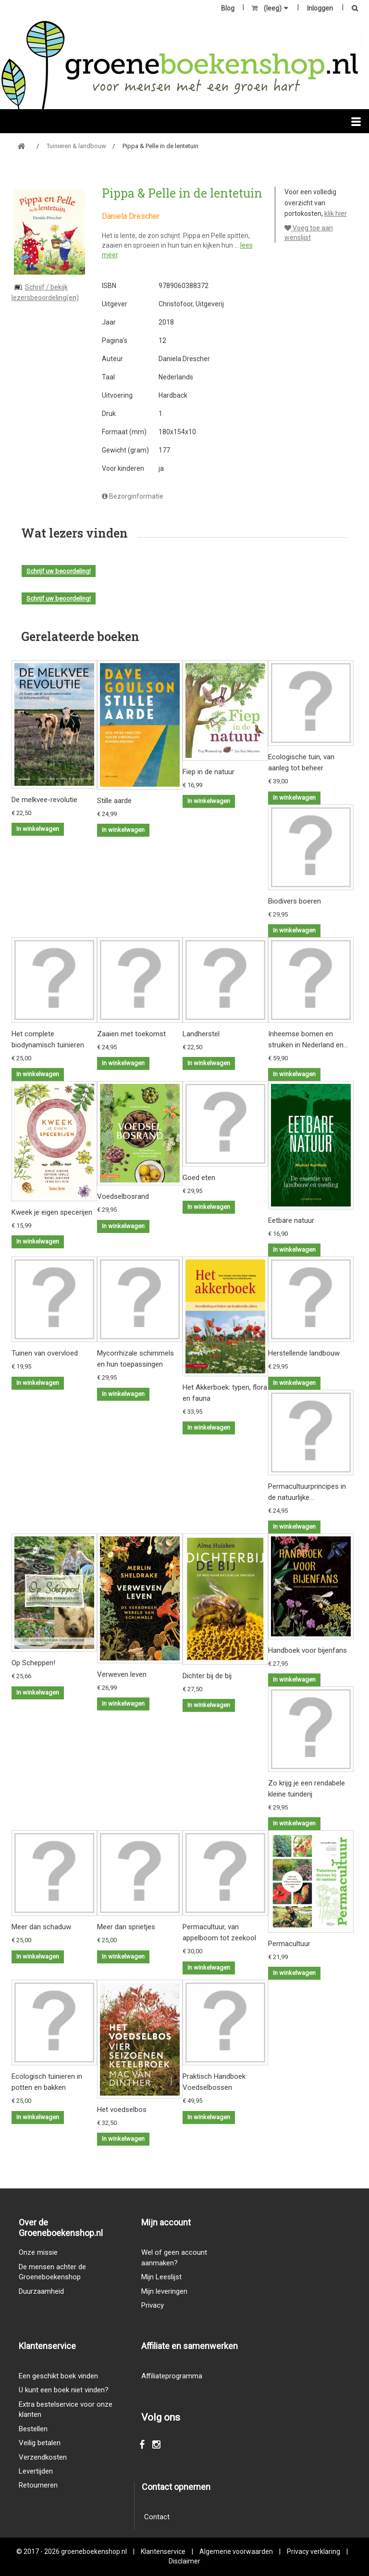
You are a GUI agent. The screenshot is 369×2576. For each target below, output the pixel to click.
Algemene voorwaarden (236, 2551)
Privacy (152, 2305)
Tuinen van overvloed (45, 1353)
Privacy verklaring (313, 2551)
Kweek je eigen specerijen (52, 1212)
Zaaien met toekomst (131, 1034)
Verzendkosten (43, 2457)
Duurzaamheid (41, 2291)
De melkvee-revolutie (44, 799)
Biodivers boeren (294, 901)
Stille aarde (114, 800)
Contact (157, 2517)
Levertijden (36, 2471)
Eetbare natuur (291, 1220)
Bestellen (33, 2429)
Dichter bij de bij (207, 1675)
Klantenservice (163, 2551)
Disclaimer (184, 2561)
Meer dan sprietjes (126, 1927)
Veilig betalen (40, 2442)
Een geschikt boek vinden (58, 2376)
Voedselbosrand (123, 1196)
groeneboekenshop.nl (94, 2551)
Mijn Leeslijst (161, 2277)
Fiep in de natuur (208, 771)
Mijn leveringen (164, 2291)
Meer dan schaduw (41, 1927)
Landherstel (201, 1034)
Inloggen (320, 8)
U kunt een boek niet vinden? (64, 2390)
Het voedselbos (122, 2109)
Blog (227, 8)
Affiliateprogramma (171, 2376)
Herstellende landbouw (304, 1353)
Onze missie (38, 2252)
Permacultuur (289, 1943)
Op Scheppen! (33, 1663)
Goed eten (199, 1177)
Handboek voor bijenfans (307, 1650)
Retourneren (38, 2485)
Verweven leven (122, 1674)
